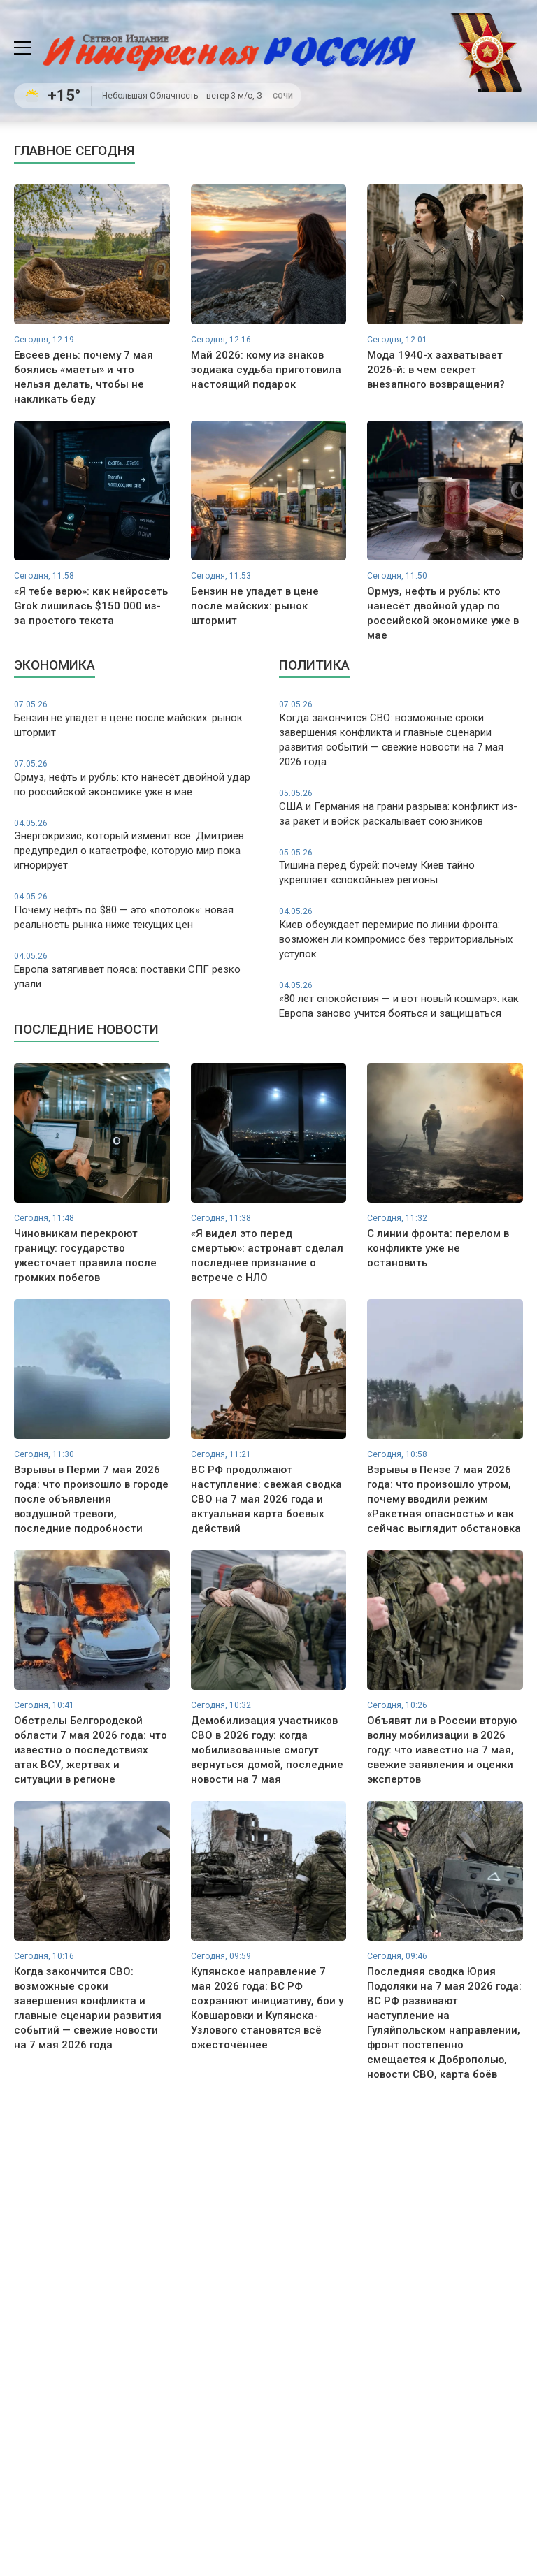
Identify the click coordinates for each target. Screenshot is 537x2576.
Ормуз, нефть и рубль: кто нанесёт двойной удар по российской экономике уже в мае (136, 778)
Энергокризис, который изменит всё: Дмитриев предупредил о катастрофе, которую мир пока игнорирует (136, 845)
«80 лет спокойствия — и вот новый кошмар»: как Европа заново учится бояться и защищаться (401, 1000)
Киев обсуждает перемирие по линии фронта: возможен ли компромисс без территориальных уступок (401, 933)
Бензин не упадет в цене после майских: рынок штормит (136, 719)
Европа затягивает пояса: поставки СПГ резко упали (136, 970)
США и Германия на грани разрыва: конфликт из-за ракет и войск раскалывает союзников (401, 807)
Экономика (54, 665)
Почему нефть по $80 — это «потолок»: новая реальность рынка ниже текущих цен (136, 911)
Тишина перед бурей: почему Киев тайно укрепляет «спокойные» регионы (401, 867)
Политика (314, 665)
